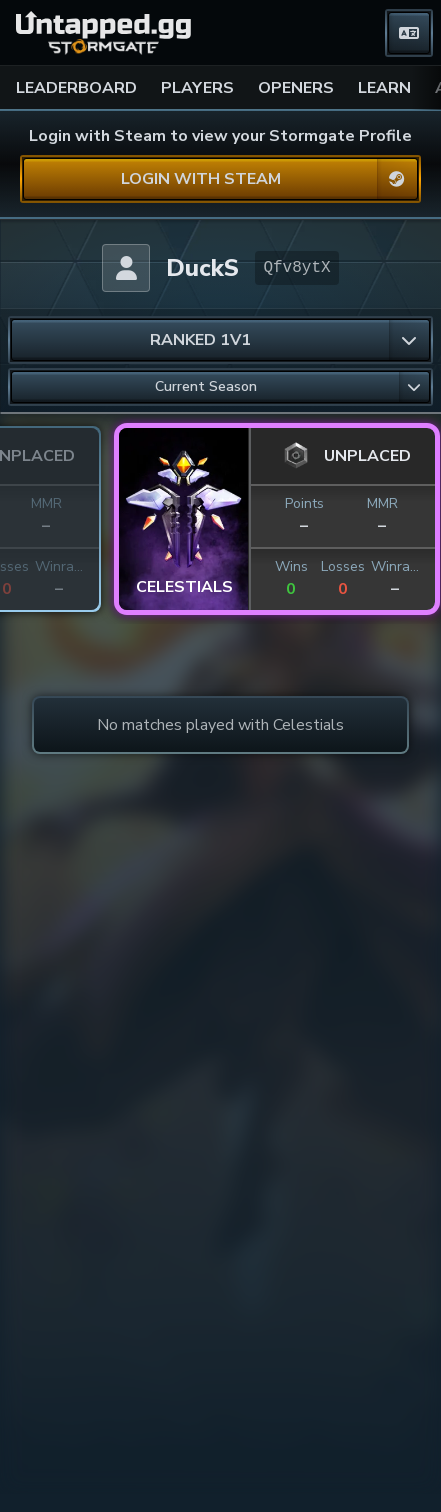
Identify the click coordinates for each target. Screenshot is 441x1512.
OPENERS (296, 88)
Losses (205, 566)
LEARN (384, 88)
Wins (153, 566)
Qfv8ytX (296, 268)
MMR (244, 503)
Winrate (257, 566)
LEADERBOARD (76, 88)
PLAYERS (197, 88)
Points (166, 503)
